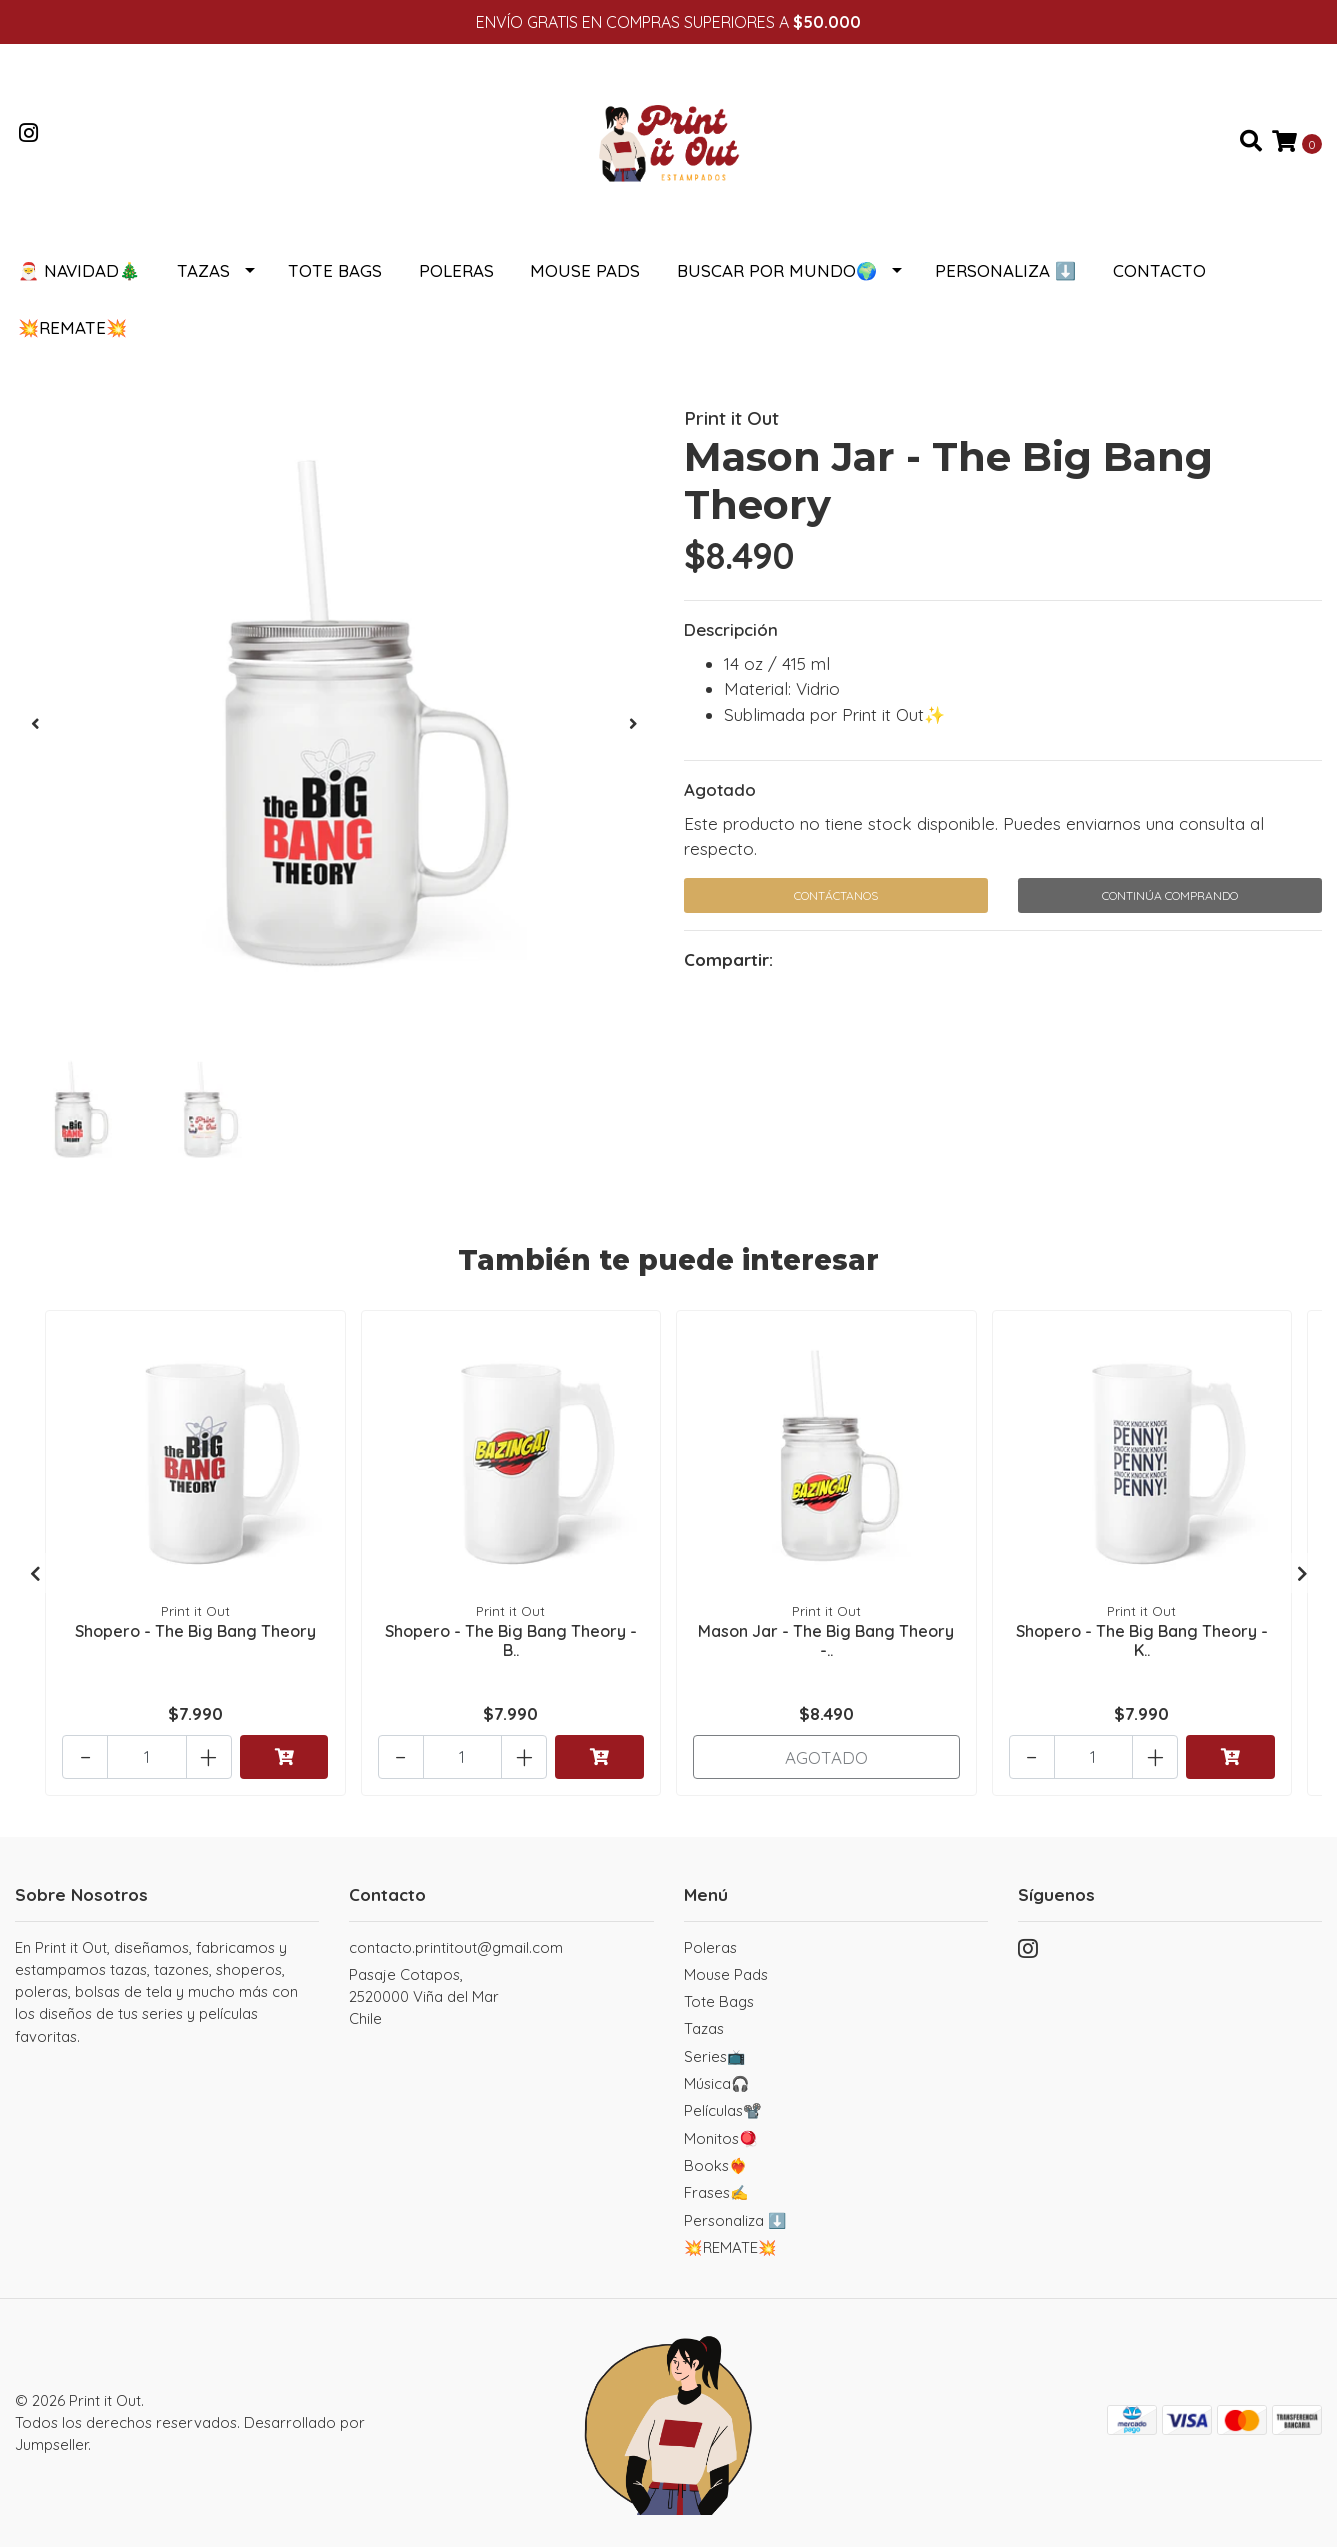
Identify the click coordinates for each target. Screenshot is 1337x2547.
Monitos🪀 (721, 2138)
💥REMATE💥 (72, 327)
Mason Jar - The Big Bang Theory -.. (826, 1640)
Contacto (1159, 270)
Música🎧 (717, 2083)
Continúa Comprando (1170, 895)
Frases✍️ (716, 2192)
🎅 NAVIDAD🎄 (79, 270)
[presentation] (35, 724)
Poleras (456, 270)
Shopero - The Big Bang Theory (195, 1631)
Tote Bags (335, 270)
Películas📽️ (723, 2110)
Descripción (731, 629)
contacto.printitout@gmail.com (456, 1947)
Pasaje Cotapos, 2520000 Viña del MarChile (424, 1997)
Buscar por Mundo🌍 (777, 270)
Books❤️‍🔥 (716, 2165)
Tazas (203, 270)
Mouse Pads (585, 270)
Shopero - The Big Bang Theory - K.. (1142, 1640)
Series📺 (715, 2056)
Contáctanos (836, 895)
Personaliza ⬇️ (1005, 270)
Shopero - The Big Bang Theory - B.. (511, 1640)
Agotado (720, 789)
